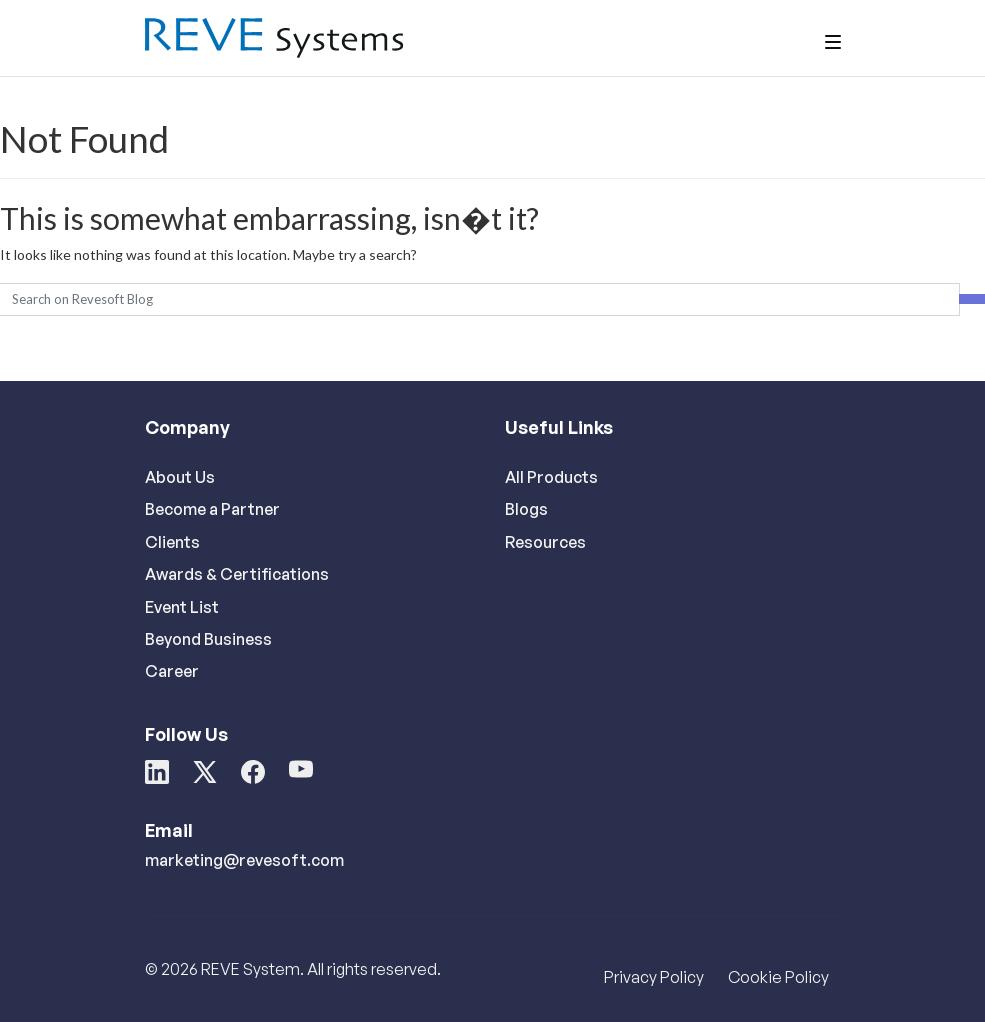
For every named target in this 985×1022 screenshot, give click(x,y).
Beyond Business (208, 639)
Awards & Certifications (237, 574)
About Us (180, 477)
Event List (182, 607)
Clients (172, 542)
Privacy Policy (654, 977)
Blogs (526, 509)
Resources (545, 542)
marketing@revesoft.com (244, 860)
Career (172, 671)
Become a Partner (212, 509)
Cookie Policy (778, 977)
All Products (551, 477)
